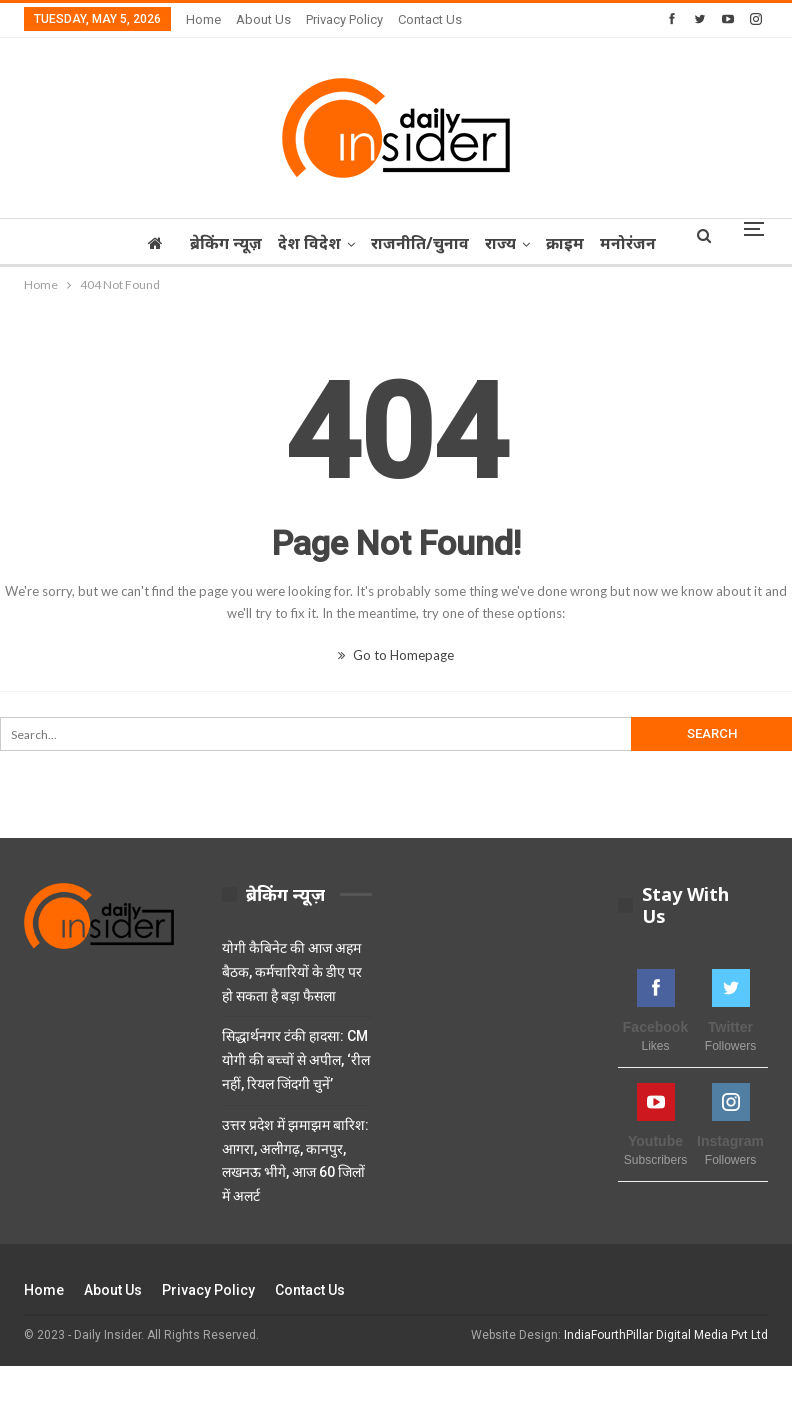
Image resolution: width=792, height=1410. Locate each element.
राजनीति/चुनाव (420, 243)
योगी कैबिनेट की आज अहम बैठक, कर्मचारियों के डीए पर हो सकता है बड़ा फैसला (292, 972)
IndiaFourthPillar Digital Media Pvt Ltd (666, 1335)
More (630, 243)
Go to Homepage (396, 655)
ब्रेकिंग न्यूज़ (220, 243)
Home (203, 19)
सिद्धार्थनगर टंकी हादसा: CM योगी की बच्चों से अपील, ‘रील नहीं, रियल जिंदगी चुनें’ (296, 1060)
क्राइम (571, 243)
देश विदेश (306, 243)
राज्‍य (503, 243)
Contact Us (430, 19)
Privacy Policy (344, 19)
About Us (263, 19)
